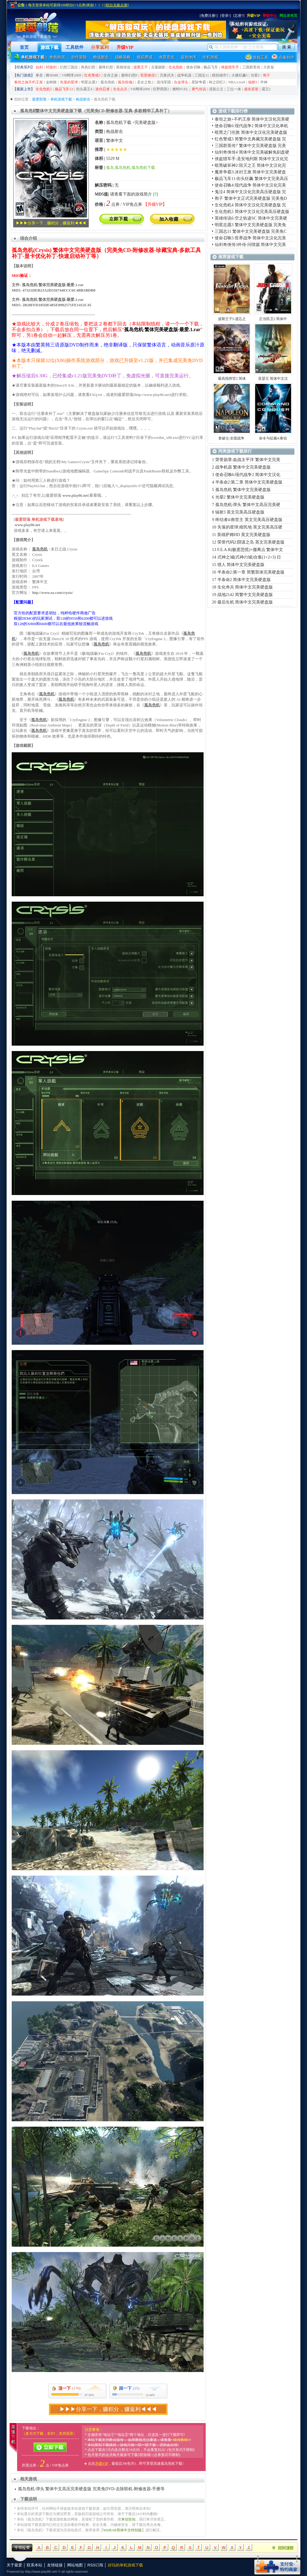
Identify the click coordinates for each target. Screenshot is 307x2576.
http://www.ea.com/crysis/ (52, 592)
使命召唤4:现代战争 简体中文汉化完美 (250, 185)
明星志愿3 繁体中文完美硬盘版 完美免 (250, 225)
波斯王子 (140, 67)
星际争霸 (199, 82)
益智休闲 (188, 57)
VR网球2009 (71, 75)
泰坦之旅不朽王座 (28, 82)
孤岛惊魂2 (126, 82)
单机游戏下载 (61, 99)
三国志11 (202, 75)
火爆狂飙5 (239, 75)
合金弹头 (181, 82)
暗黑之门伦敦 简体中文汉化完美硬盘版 (251, 132)
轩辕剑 (51, 67)
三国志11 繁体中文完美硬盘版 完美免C (251, 231)
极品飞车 (211, 67)
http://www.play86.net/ (41, 2571)
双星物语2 (148, 75)
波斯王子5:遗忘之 (232, 319)
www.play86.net (75, 495)
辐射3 (252, 82)
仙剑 (39, 67)
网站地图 (75, 2565)
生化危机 (175, 67)
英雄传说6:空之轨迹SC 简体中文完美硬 (251, 218)
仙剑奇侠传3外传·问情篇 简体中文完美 (250, 244)
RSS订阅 (95, 2565)
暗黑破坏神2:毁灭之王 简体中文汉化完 (250, 165)
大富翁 (268, 67)
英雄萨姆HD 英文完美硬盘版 (243, 534)
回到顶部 (286, 2548)
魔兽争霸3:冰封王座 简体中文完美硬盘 (250, 172)
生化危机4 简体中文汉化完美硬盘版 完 (250, 205)
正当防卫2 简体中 (273, 319)
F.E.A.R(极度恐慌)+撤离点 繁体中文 (250, 549)
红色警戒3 (92, 75)
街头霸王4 (84, 89)
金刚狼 (51, 82)
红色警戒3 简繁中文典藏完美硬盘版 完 (250, 139)
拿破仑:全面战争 (231, 438)
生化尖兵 (120, 89)
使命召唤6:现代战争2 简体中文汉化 (247, 474)
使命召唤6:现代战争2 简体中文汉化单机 (251, 126)
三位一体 (234, 89)
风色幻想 (88, 67)
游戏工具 (260, 57)
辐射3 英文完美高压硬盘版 (240, 512)
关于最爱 (14, 2565)
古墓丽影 (158, 67)
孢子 (266, 75)
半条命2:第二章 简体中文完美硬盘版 (248, 482)
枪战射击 (101, 57)
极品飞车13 (64, 89)
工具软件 (75, 47)
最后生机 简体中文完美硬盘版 (245, 602)
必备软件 (286, 57)
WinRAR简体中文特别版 (122, 2530)
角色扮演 (57, 57)
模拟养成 (145, 57)
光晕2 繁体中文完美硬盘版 (240, 497)
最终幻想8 (129, 75)
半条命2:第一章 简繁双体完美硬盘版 (251, 572)
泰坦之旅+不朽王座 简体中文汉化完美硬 (252, 119)
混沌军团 (163, 82)
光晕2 (255, 75)
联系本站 (34, 2565)
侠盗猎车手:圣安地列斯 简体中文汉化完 (251, 159)
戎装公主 (216, 89)
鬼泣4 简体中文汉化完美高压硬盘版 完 (250, 192)
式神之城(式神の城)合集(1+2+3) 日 (249, 557)
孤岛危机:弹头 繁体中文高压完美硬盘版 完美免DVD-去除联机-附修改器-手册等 (91, 2489)
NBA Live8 (236, 82)
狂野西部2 (161, 89)
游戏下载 (49, 47)
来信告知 (128, 2519)
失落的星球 (69, 82)
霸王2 (266, 89)
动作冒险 (79, 57)
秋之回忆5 (217, 82)
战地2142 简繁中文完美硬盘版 (245, 594)
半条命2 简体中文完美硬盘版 (244, 579)
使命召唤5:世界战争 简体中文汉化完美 (250, 238)
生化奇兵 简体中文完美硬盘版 (245, 587)
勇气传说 (199, 89)
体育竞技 (166, 57)
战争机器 (184, 75)
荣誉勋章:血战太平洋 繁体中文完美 (247, 459)
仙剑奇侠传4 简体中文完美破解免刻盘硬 (252, 152)
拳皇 (39, 75)
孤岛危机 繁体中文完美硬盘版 (243, 489)
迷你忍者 (102, 89)
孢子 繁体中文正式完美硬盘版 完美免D (251, 198)
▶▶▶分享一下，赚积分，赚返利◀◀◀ (51, 223)
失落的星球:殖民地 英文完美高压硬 (249, 527)
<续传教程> (180, 2440)
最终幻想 (106, 67)
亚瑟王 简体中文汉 (273, 378)
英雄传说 (123, 67)
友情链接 (55, 2565)
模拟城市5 (220, 75)
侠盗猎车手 (230, 67)
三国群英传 (251, 67)
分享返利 (100, 47)
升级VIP (125, 47)
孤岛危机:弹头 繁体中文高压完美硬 (247, 504)
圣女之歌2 (145, 82)
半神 (263, 82)
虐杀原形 (251, 89)
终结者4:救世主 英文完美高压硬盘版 (248, 519)
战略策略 (123, 57)
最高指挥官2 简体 (232, 378)
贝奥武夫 (167, 75)
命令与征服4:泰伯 (273, 438)
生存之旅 (110, 75)
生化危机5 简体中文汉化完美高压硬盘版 (252, 211)
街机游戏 (210, 57)
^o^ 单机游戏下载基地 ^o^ (36, 36)
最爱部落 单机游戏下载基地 (39, 519)
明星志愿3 (89, 82)
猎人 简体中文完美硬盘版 (241, 564)
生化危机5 (44, 89)
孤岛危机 (107, 82)
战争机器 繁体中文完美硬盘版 (243, 467)
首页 (24, 47)
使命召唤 (193, 67)
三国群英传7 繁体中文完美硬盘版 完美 (250, 145)
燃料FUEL (180, 89)
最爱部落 (39, 99)
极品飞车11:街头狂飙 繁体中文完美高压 (251, 178)
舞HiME (52, 75)
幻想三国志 (69, 67)
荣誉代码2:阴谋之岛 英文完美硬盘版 (251, 542)
